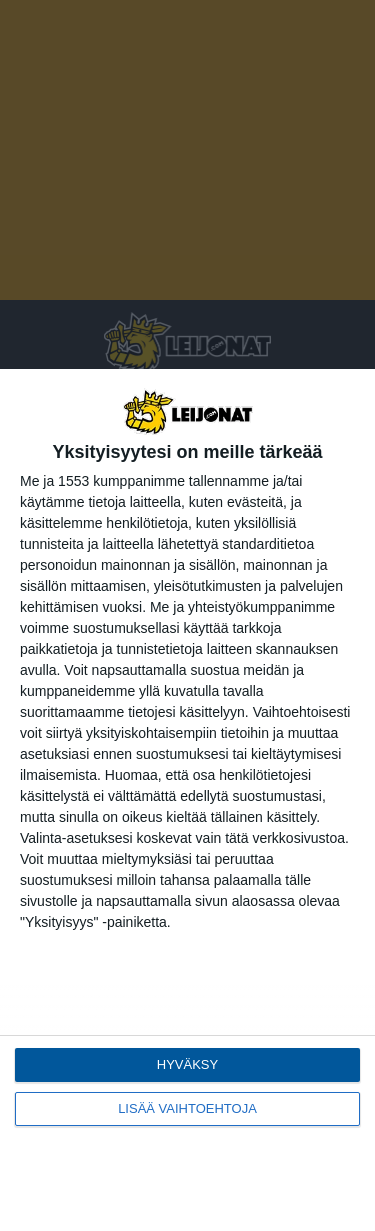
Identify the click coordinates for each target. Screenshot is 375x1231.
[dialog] (187, 800)
